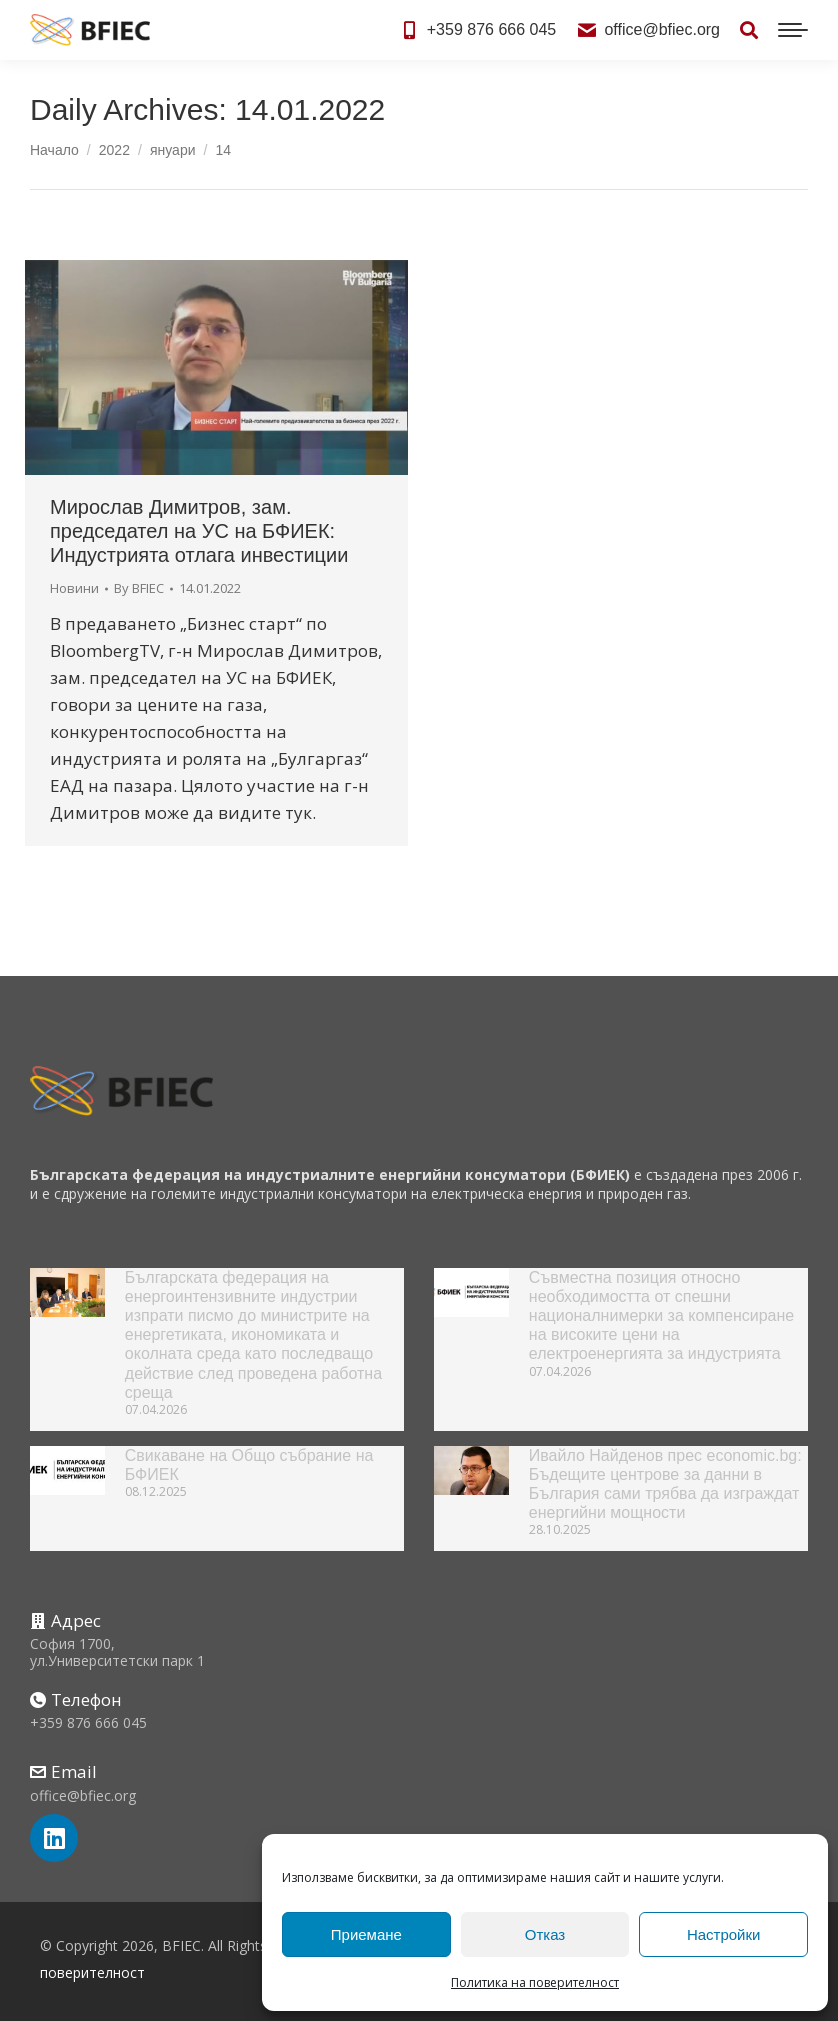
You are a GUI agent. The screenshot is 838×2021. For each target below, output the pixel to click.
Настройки (724, 1934)
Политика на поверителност (535, 1982)
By (139, 588)
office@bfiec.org (648, 30)
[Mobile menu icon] (793, 30)
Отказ (545, 1934)
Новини (74, 588)
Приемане (366, 1934)
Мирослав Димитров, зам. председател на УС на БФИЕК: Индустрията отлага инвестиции (199, 531)
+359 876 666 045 (478, 30)
